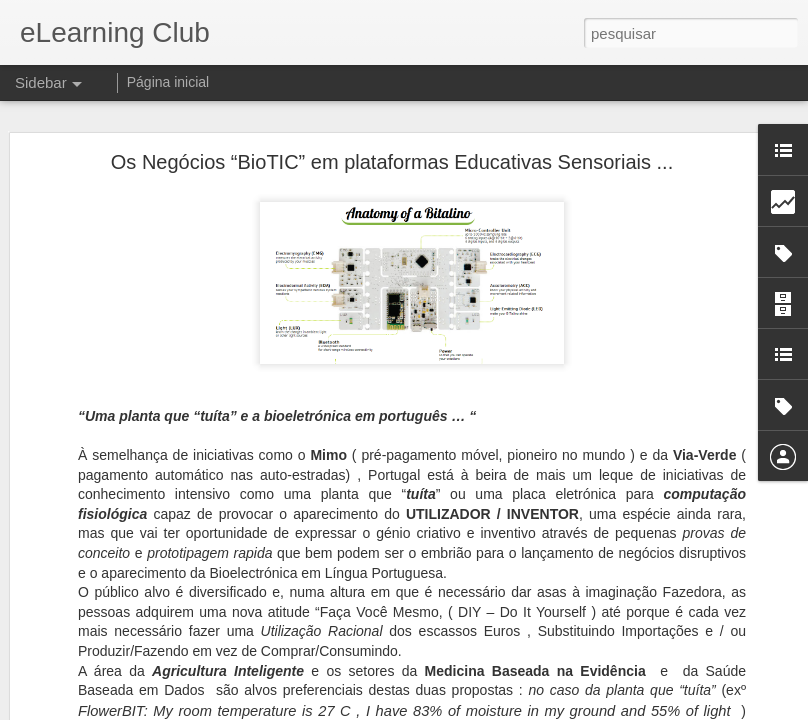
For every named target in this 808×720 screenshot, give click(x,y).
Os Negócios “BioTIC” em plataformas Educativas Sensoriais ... (392, 162)
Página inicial (168, 82)
